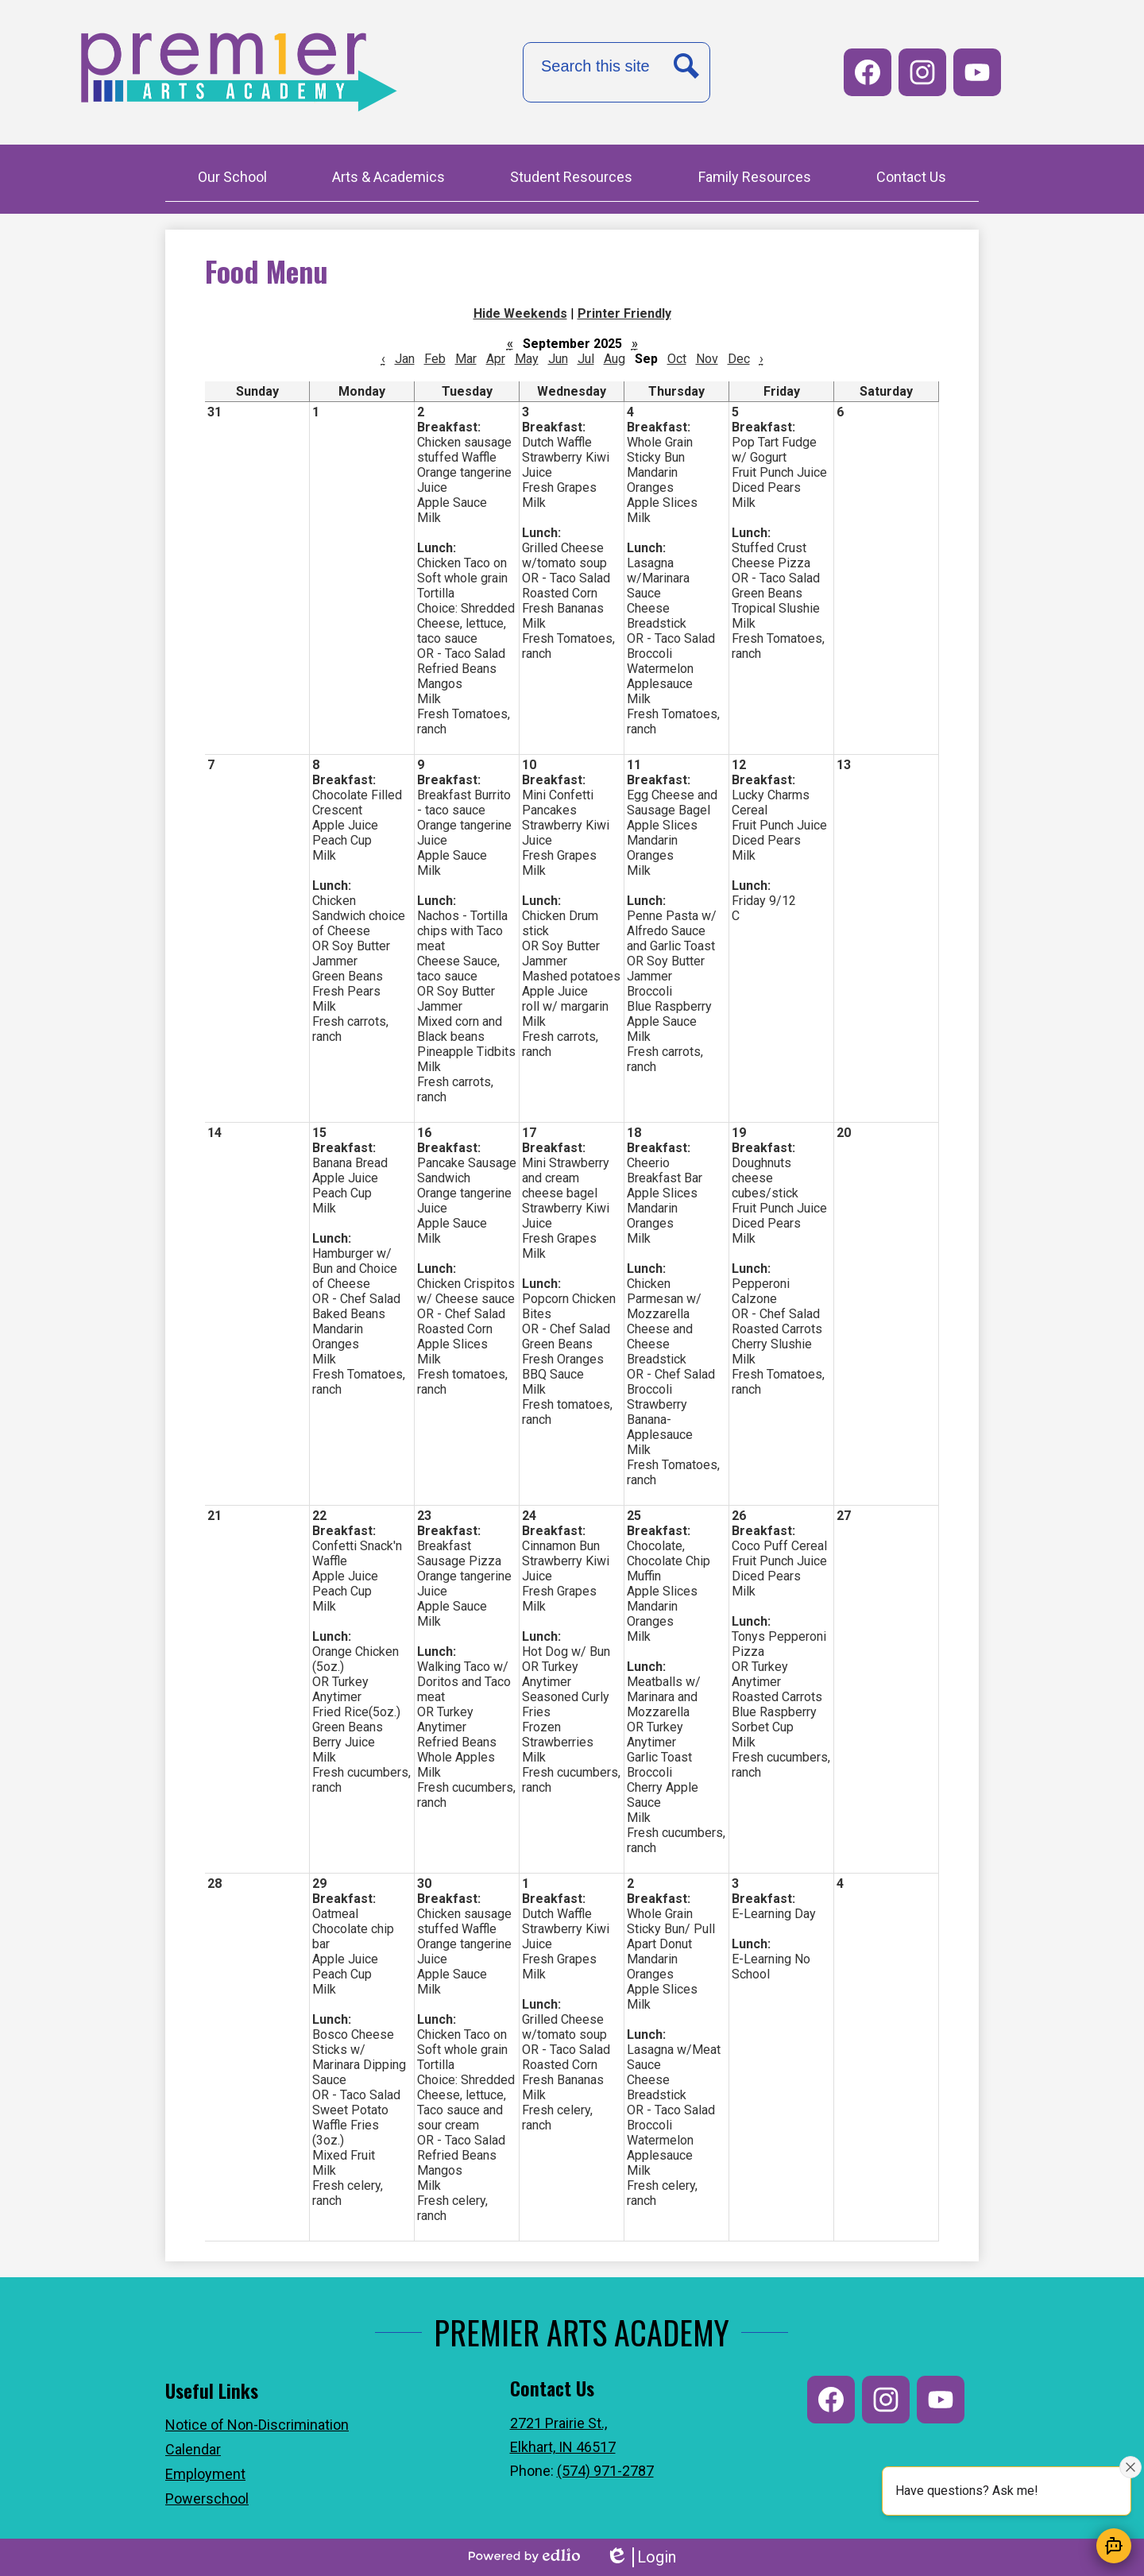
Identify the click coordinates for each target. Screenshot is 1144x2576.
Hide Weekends (520, 313)
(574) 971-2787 (605, 2470)
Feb (435, 358)
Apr (495, 358)
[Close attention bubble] (1130, 2467)
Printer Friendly (624, 313)
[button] (232, 179)
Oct (676, 358)
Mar (466, 358)
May (527, 358)
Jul (586, 358)
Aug (614, 358)
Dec (739, 358)
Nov (707, 358)
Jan (405, 358)
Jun (558, 358)
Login (640, 2557)
